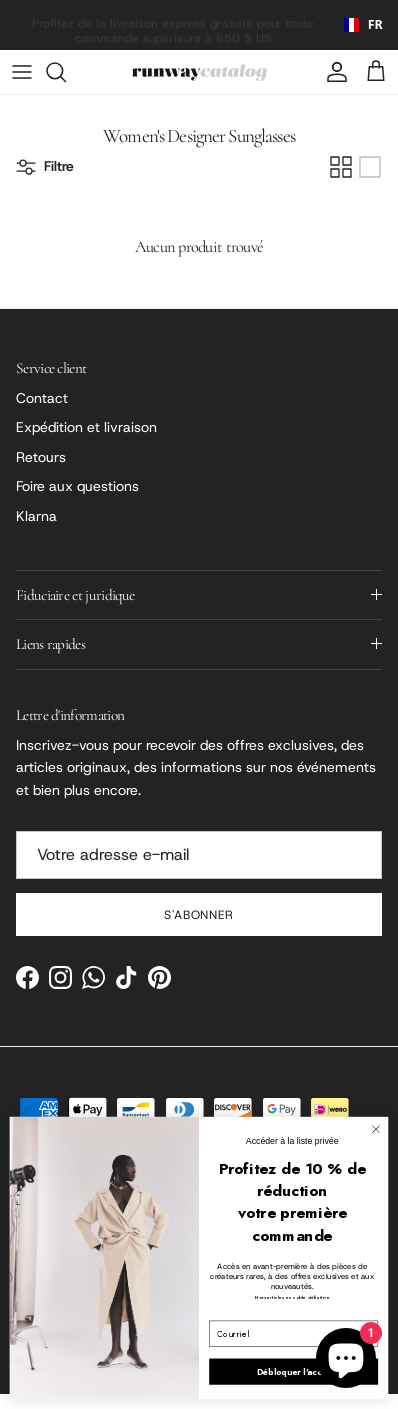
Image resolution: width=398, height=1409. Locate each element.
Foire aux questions (77, 486)
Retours (41, 457)
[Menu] (22, 72)
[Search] (66, 72)
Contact (42, 398)
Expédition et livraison (86, 427)
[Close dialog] (375, 1129)
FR (356, 24)
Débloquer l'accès (294, 1371)
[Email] (199, 855)
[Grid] (341, 167)
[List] (370, 167)
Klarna (36, 516)
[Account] (332, 72)
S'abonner (199, 915)
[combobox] (356, 25)
